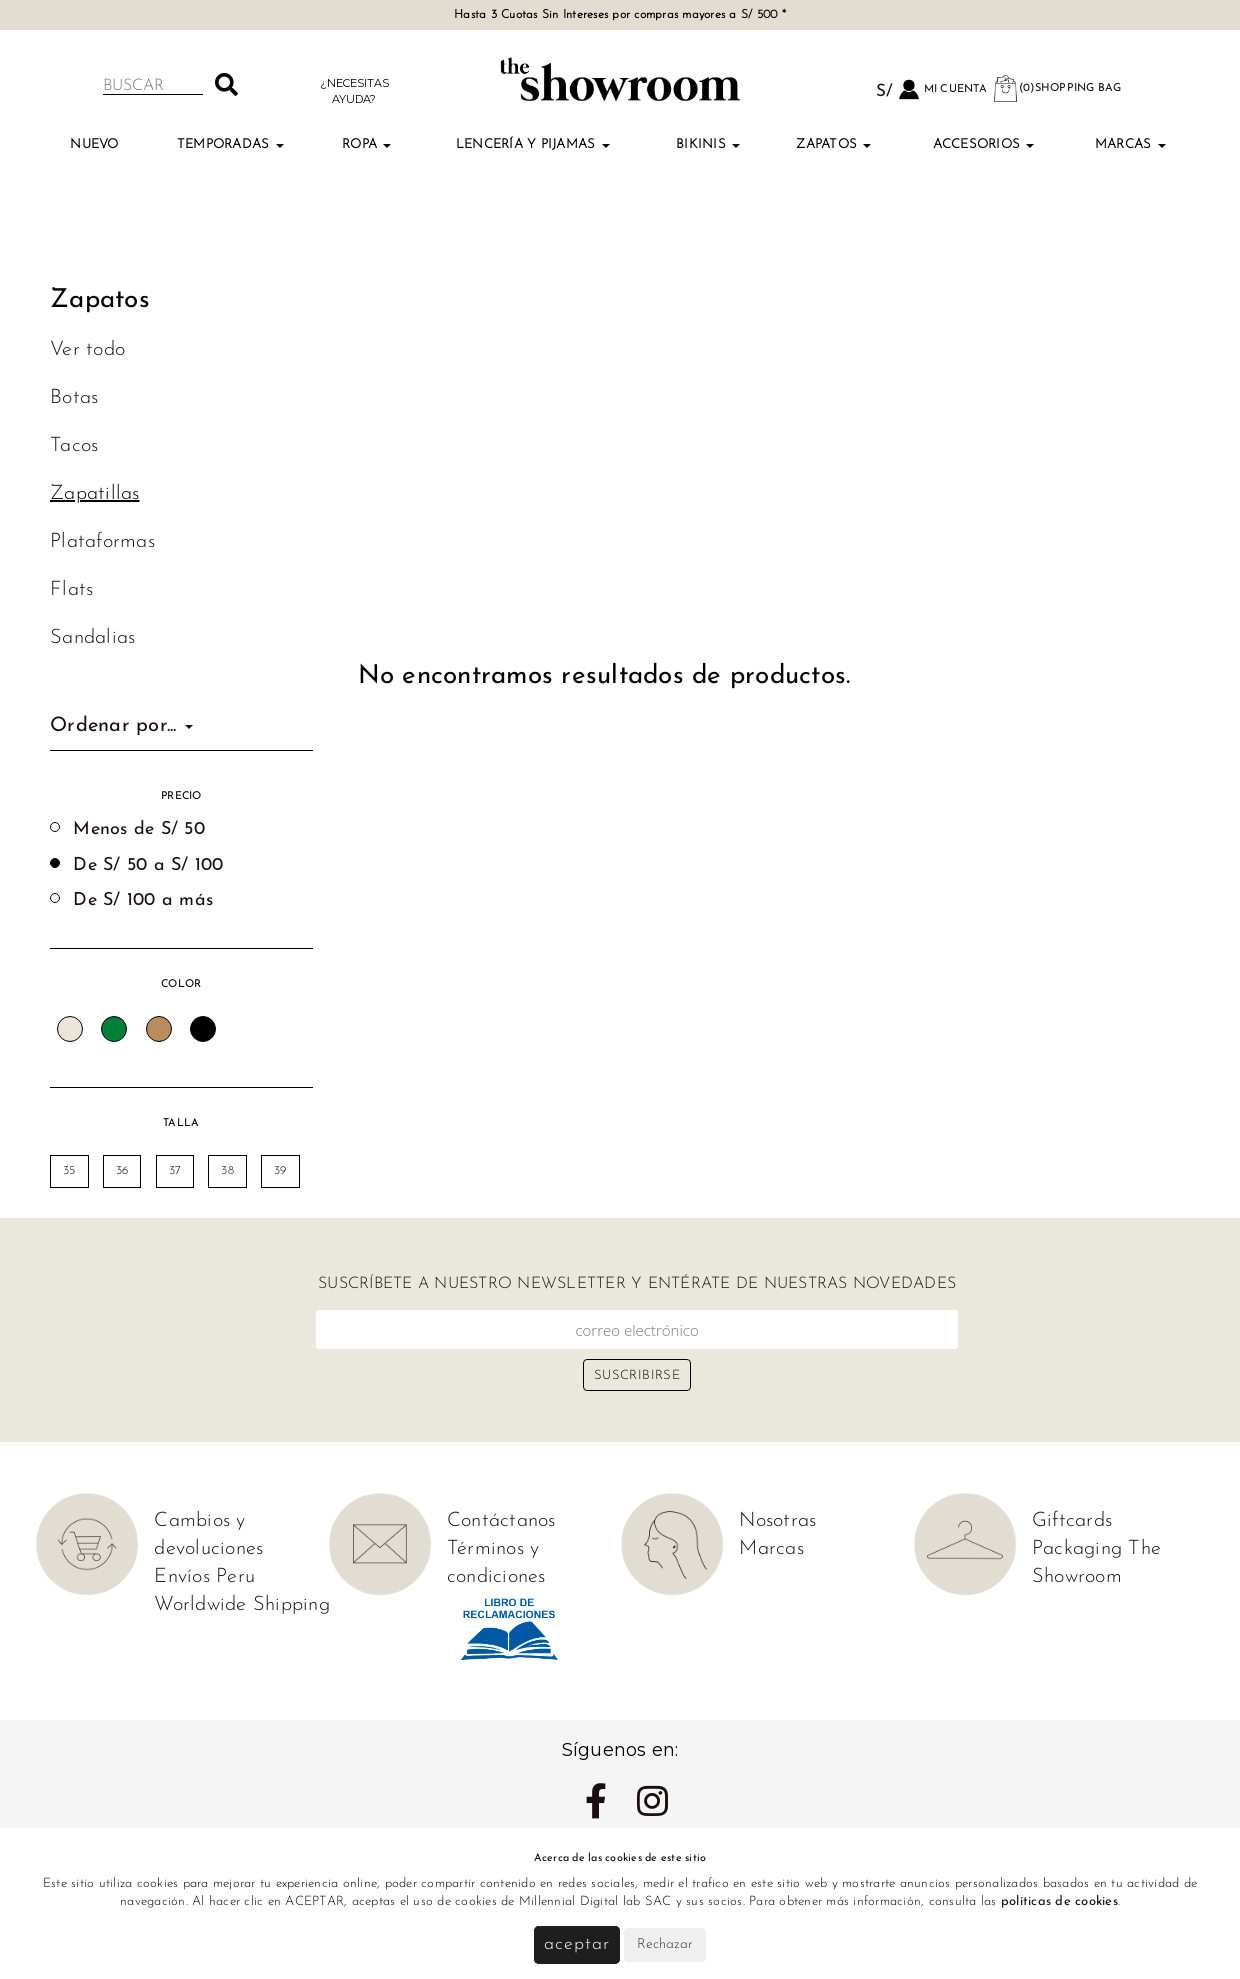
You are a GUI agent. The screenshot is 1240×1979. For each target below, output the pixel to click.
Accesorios (984, 144)
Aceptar (576, 1944)
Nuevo (94, 144)
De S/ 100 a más (143, 900)
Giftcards (1072, 1521)
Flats (71, 590)
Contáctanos (501, 1521)
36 (122, 1171)
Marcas (1130, 144)
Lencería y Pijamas (533, 144)
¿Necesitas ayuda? (354, 90)
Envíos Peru (204, 1577)
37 (175, 1171)
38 (227, 1171)
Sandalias (92, 638)
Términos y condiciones (496, 1563)
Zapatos (833, 144)
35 (69, 1171)
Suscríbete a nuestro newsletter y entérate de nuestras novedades (637, 1284)
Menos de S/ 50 (139, 829)
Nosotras (777, 1521)
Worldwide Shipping (242, 1605)
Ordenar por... (121, 726)
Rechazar (665, 1944)
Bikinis (708, 144)
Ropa (366, 144)
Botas (74, 398)
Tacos (74, 446)
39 (280, 1171)
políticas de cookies (1059, 1901)
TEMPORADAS (230, 144)
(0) (1057, 88)
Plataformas (102, 542)
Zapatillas (95, 494)
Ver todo (87, 350)
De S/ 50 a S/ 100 (148, 865)
